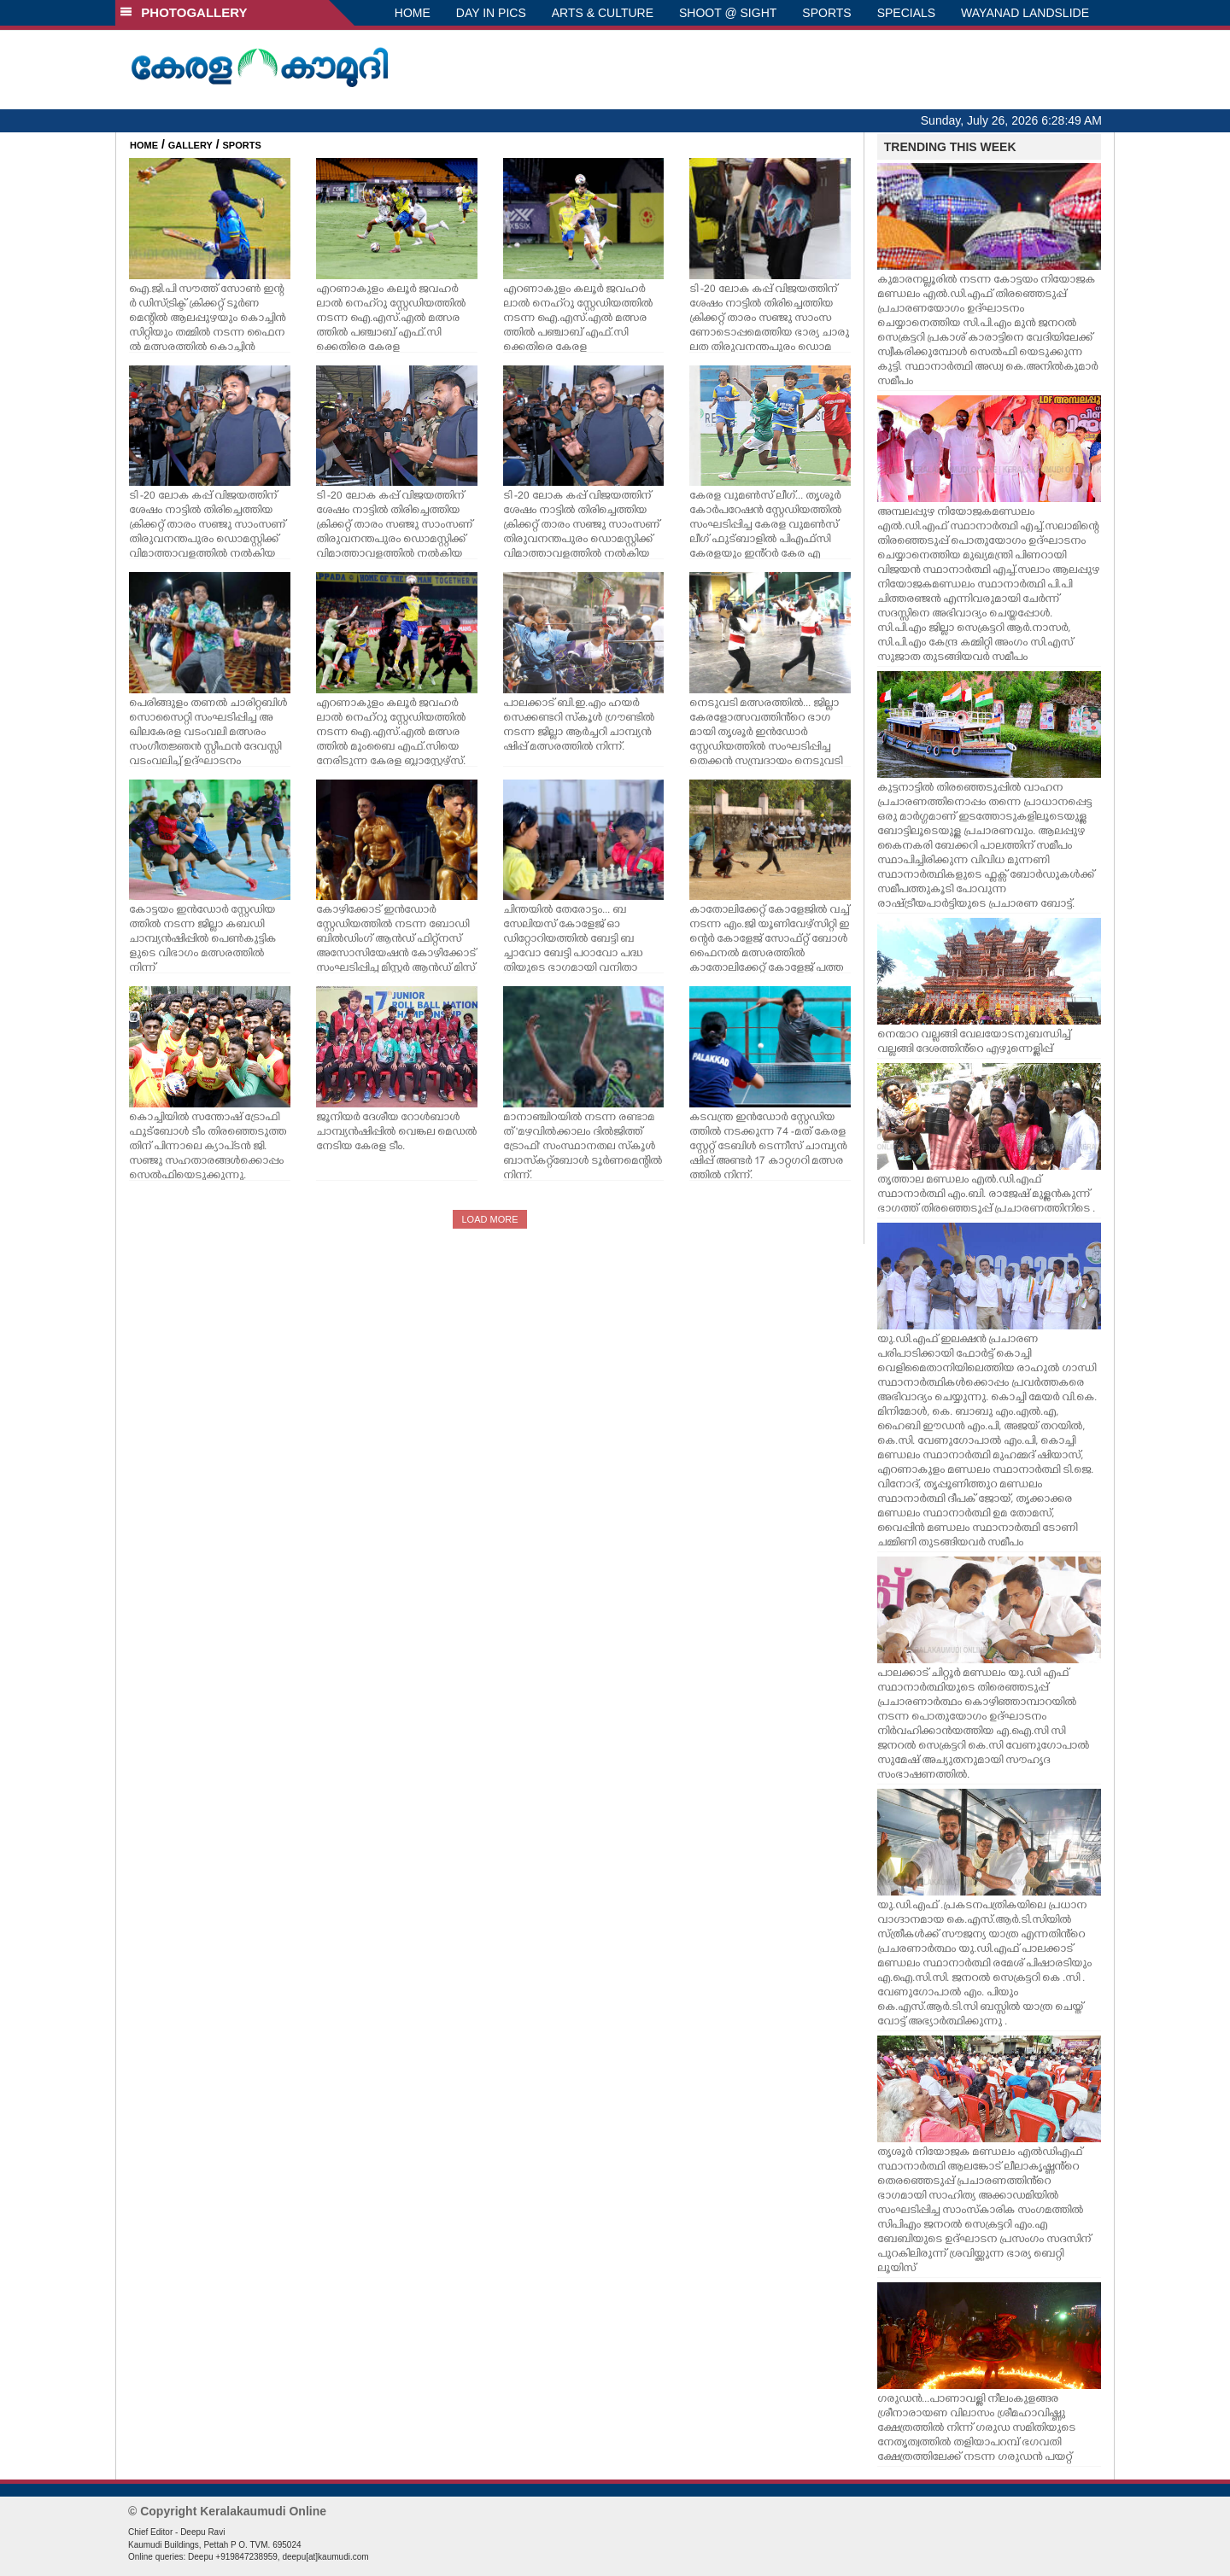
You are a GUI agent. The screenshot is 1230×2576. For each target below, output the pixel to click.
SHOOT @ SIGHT (727, 13)
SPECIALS (906, 13)
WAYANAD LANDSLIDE (1025, 13)
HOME (412, 13)
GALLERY (190, 145)
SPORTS (826, 13)
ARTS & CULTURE (602, 13)
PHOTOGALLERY (184, 12)
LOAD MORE (489, 1219)
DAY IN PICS (491, 13)
